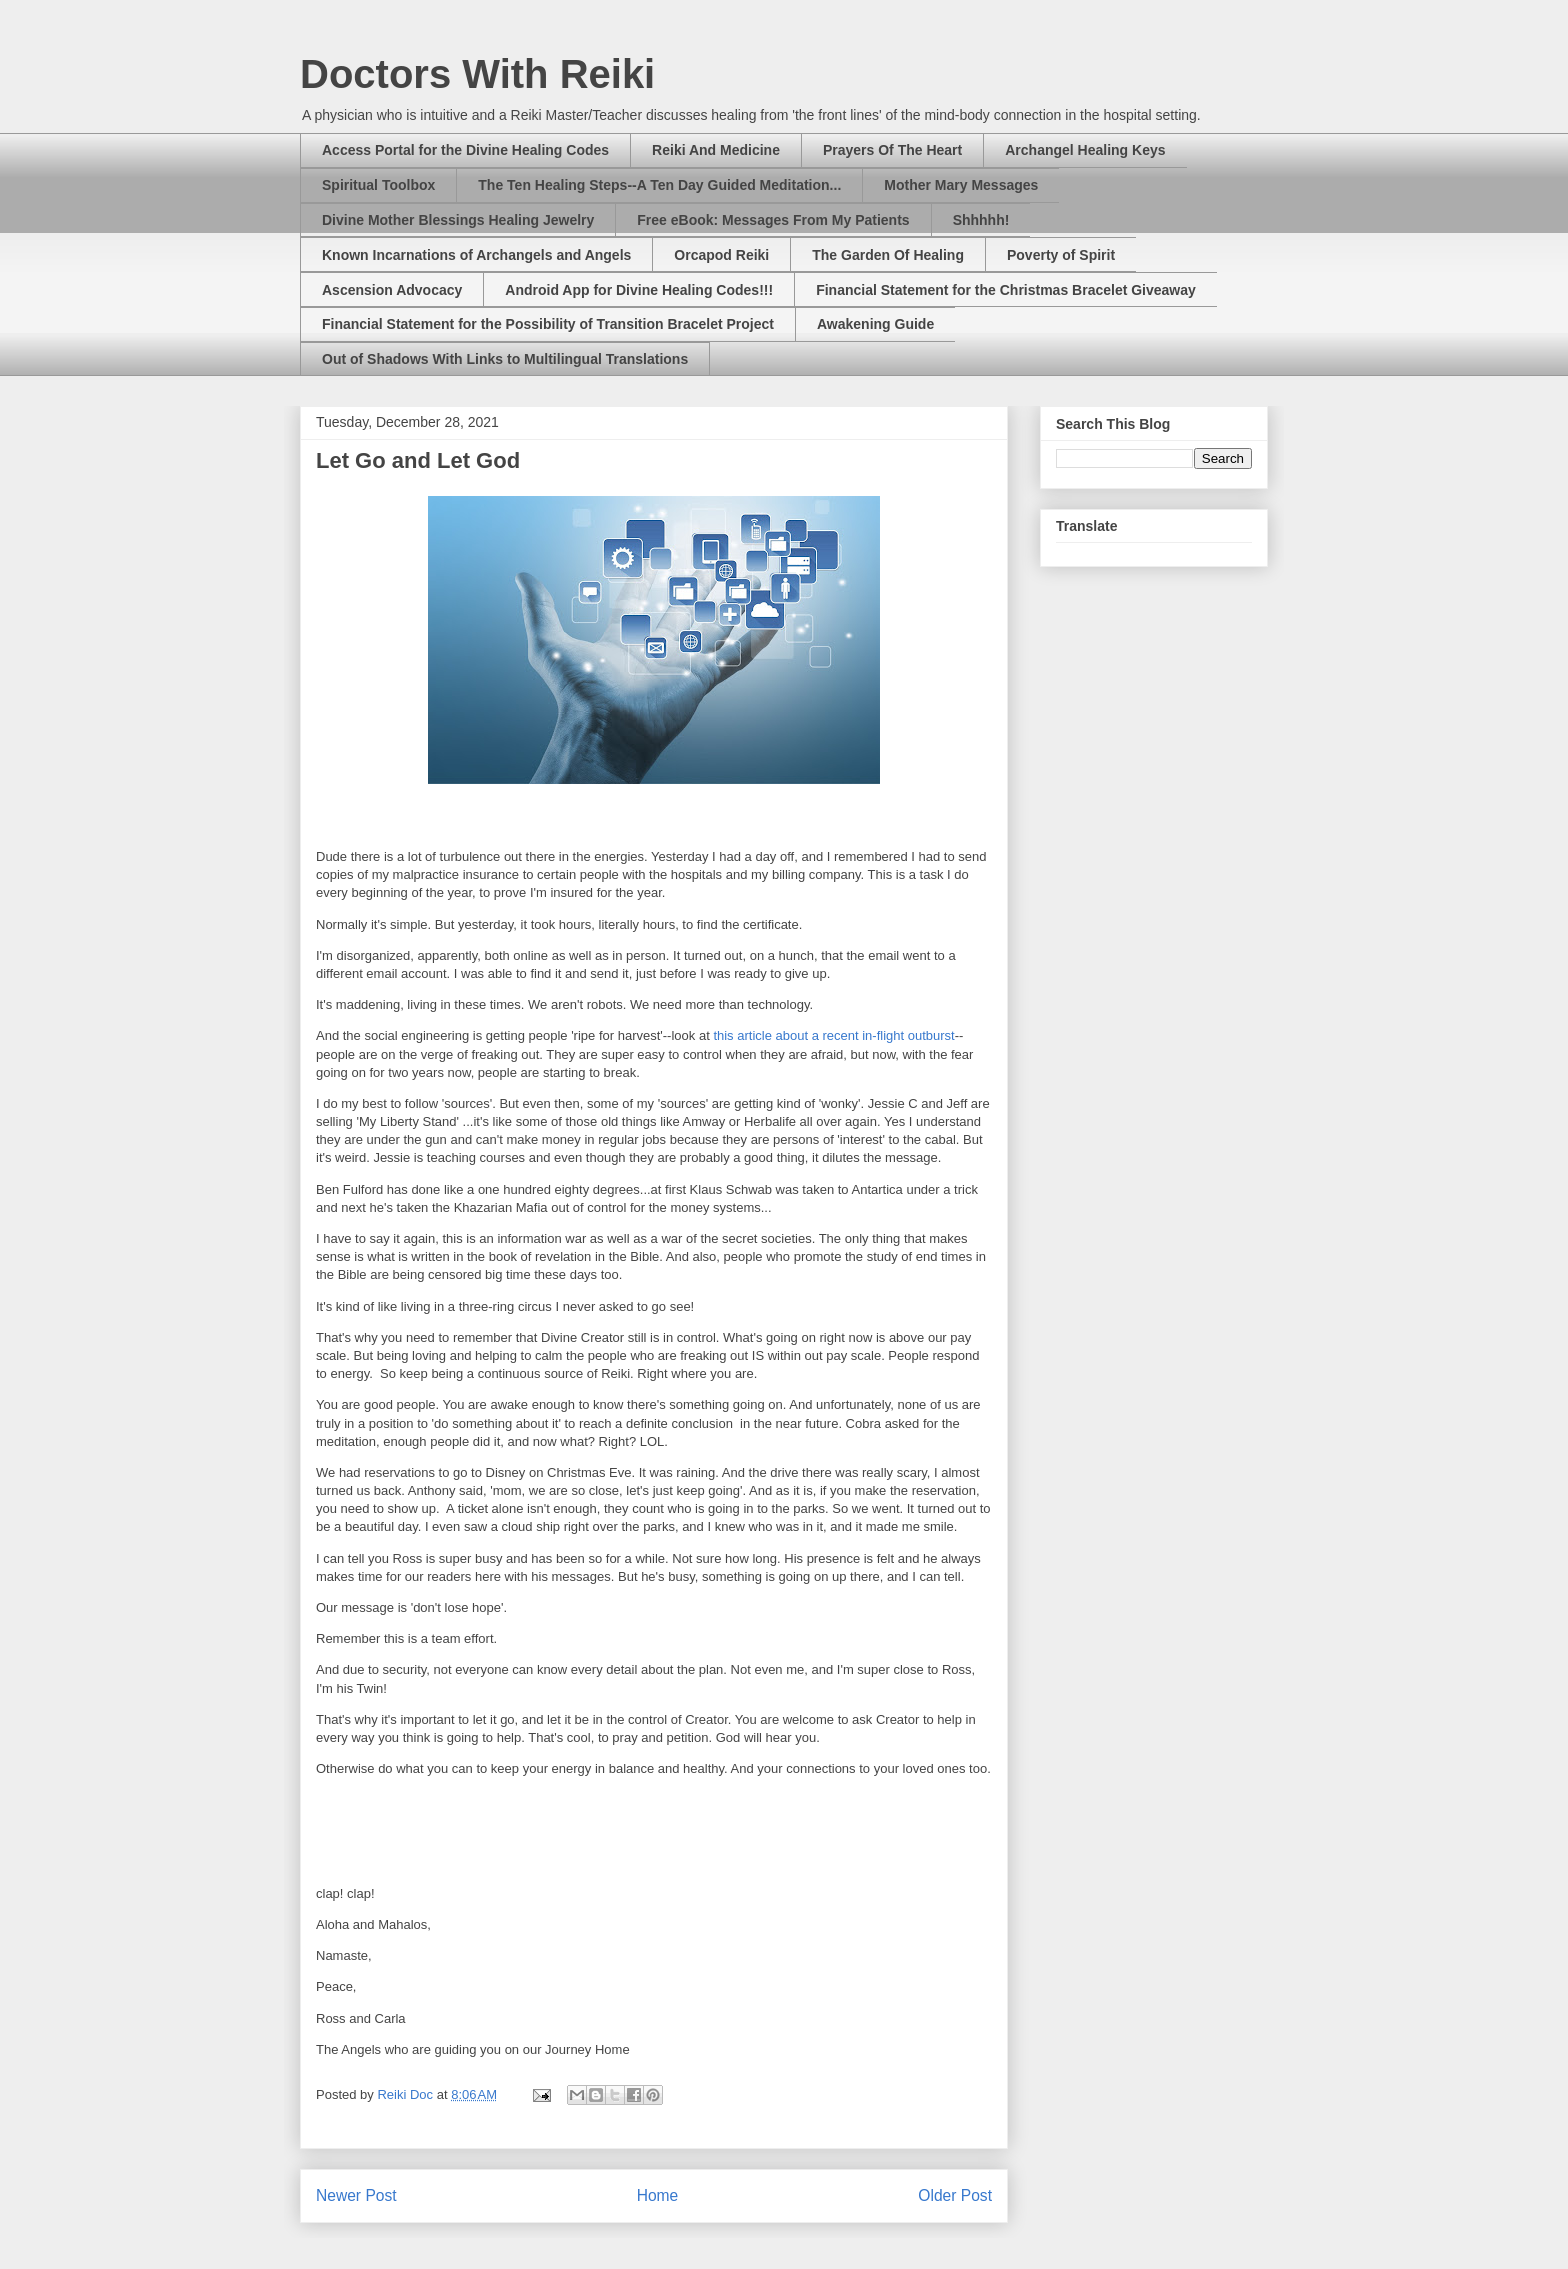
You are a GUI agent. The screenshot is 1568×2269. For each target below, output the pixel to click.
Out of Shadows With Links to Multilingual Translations (505, 359)
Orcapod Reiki (721, 255)
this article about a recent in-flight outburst (833, 1035)
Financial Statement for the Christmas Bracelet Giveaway (1006, 290)
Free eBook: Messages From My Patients (773, 220)
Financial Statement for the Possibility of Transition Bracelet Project (548, 324)
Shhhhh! (981, 220)
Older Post (955, 2195)
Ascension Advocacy (392, 290)
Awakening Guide (875, 324)
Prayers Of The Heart (892, 150)
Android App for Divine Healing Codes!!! (639, 290)
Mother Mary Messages (961, 185)
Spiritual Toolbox (378, 185)
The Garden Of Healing (888, 255)
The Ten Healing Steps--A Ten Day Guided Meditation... (659, 185)
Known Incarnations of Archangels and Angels (476, 255)
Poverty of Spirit (1061, 255)
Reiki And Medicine (716, 150)
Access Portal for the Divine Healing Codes (465, 150)
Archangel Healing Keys (1085, 150)
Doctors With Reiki (477, 74)
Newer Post (356, 2195)
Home (658, 2195)
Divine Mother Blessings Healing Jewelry (458, 220)
